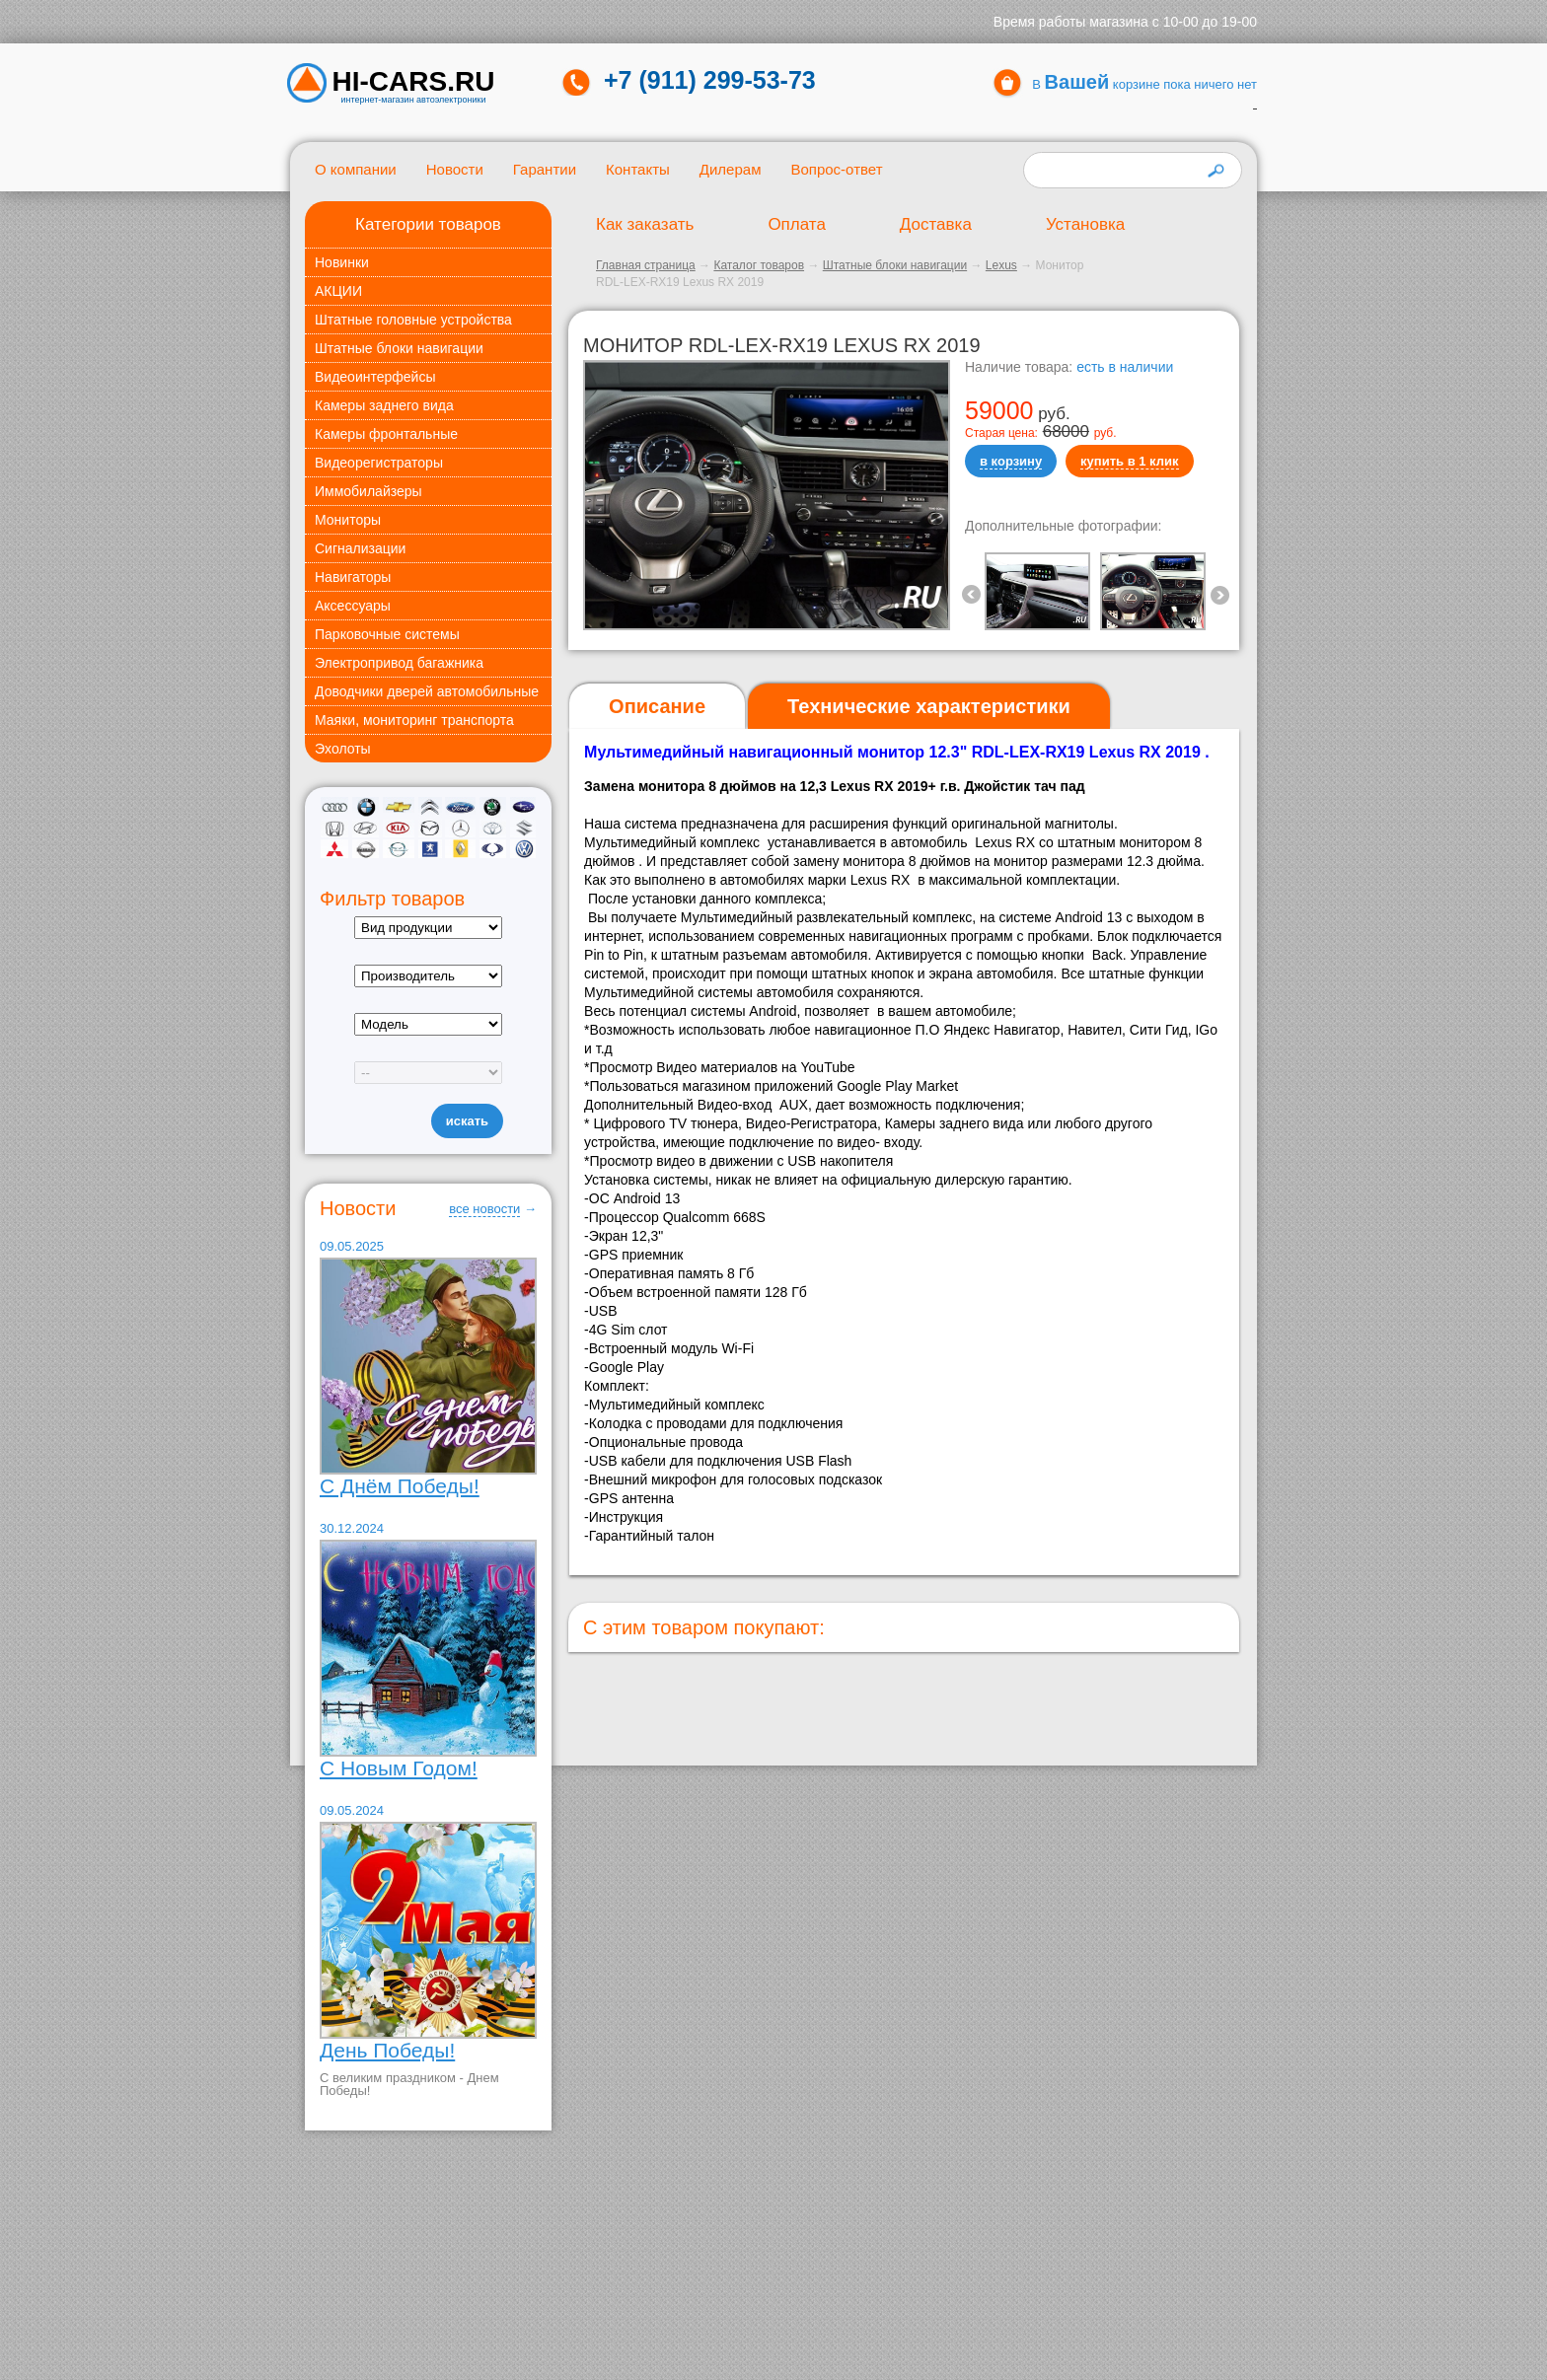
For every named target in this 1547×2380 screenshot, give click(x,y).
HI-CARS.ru (413, 82)
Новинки (342, 262)
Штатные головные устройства (413, 319)
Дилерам (731, 169)
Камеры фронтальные (386, 434)
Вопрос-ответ (836, 169)
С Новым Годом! (399, 1768)
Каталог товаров (758, 265)
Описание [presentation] (657, 706)
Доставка (936, 224)
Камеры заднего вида (384, 405)
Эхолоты (343, 749)
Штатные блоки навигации (399, 348)
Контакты (638, 169)
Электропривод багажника (399, 663)
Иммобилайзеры (368, 491)
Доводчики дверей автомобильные (427, 691)
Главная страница (646, 265)
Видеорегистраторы (379, 462)
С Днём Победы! (399, 1486)
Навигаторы (353, 577)
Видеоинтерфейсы (375, 377)
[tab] (657, 707)
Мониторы (348, 520)
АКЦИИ (338, 291)
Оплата (796, 224)
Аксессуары (353, 605)
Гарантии (544, 169)
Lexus (1001, 265)
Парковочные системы (387, 634)
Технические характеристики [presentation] (928, 706)
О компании (356, 169)
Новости (454, 169)
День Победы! (387, 2050)
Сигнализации (360, 548)
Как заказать (645, 224)
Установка (1085, 224)
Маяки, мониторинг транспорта (414, 720)
